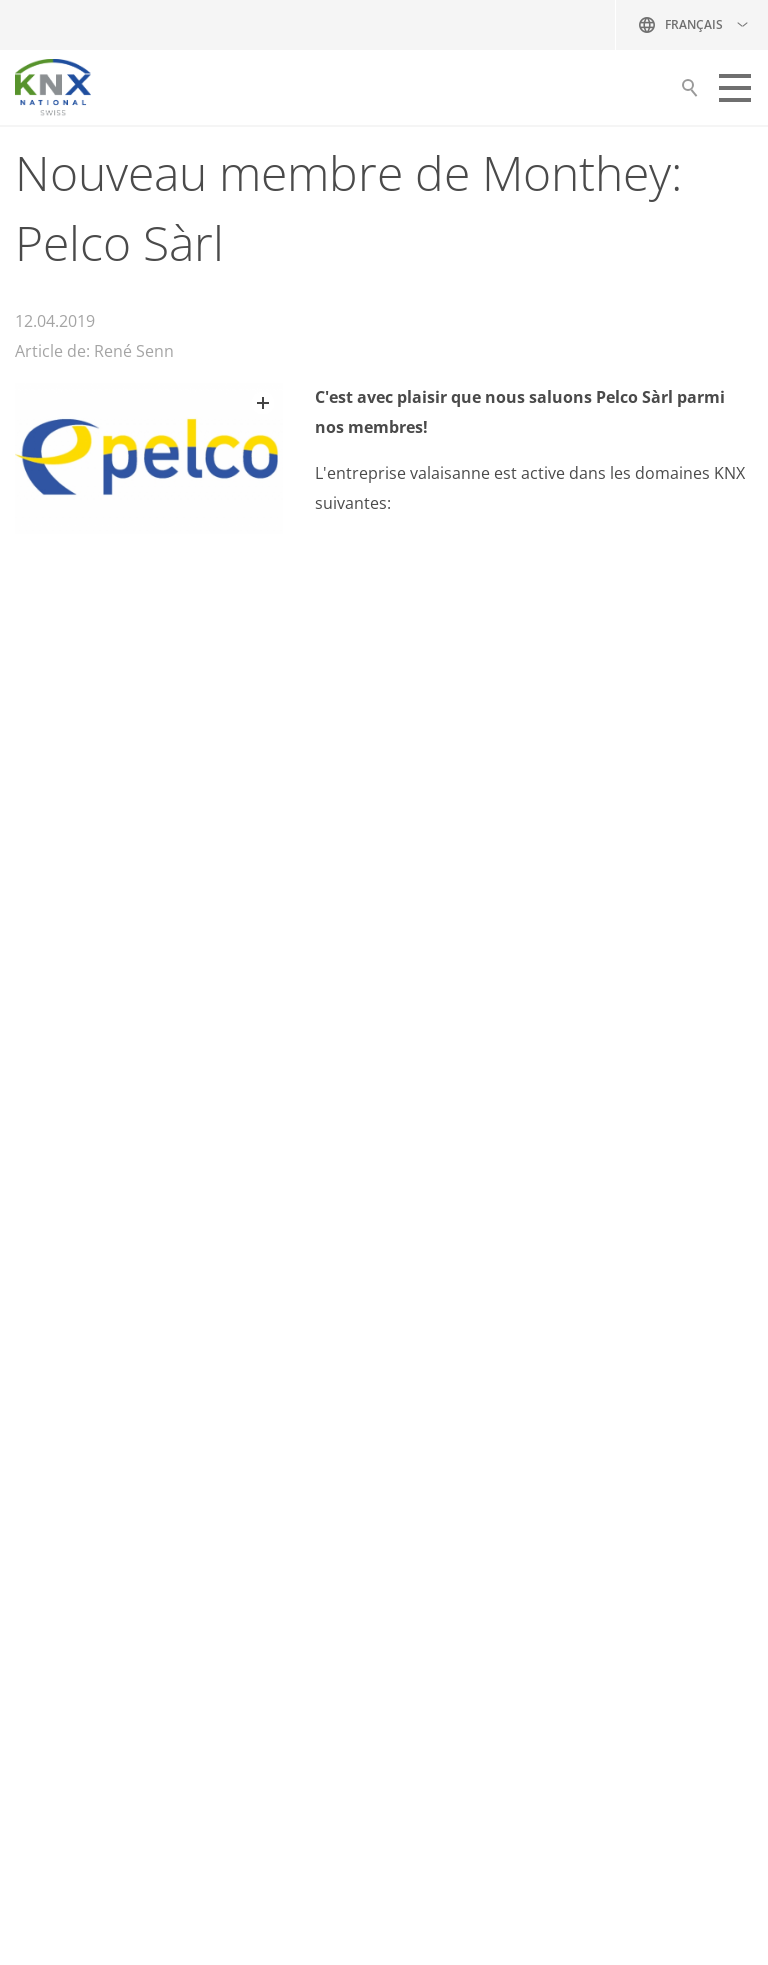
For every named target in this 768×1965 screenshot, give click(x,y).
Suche (689, 93)
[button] (735, 88)
